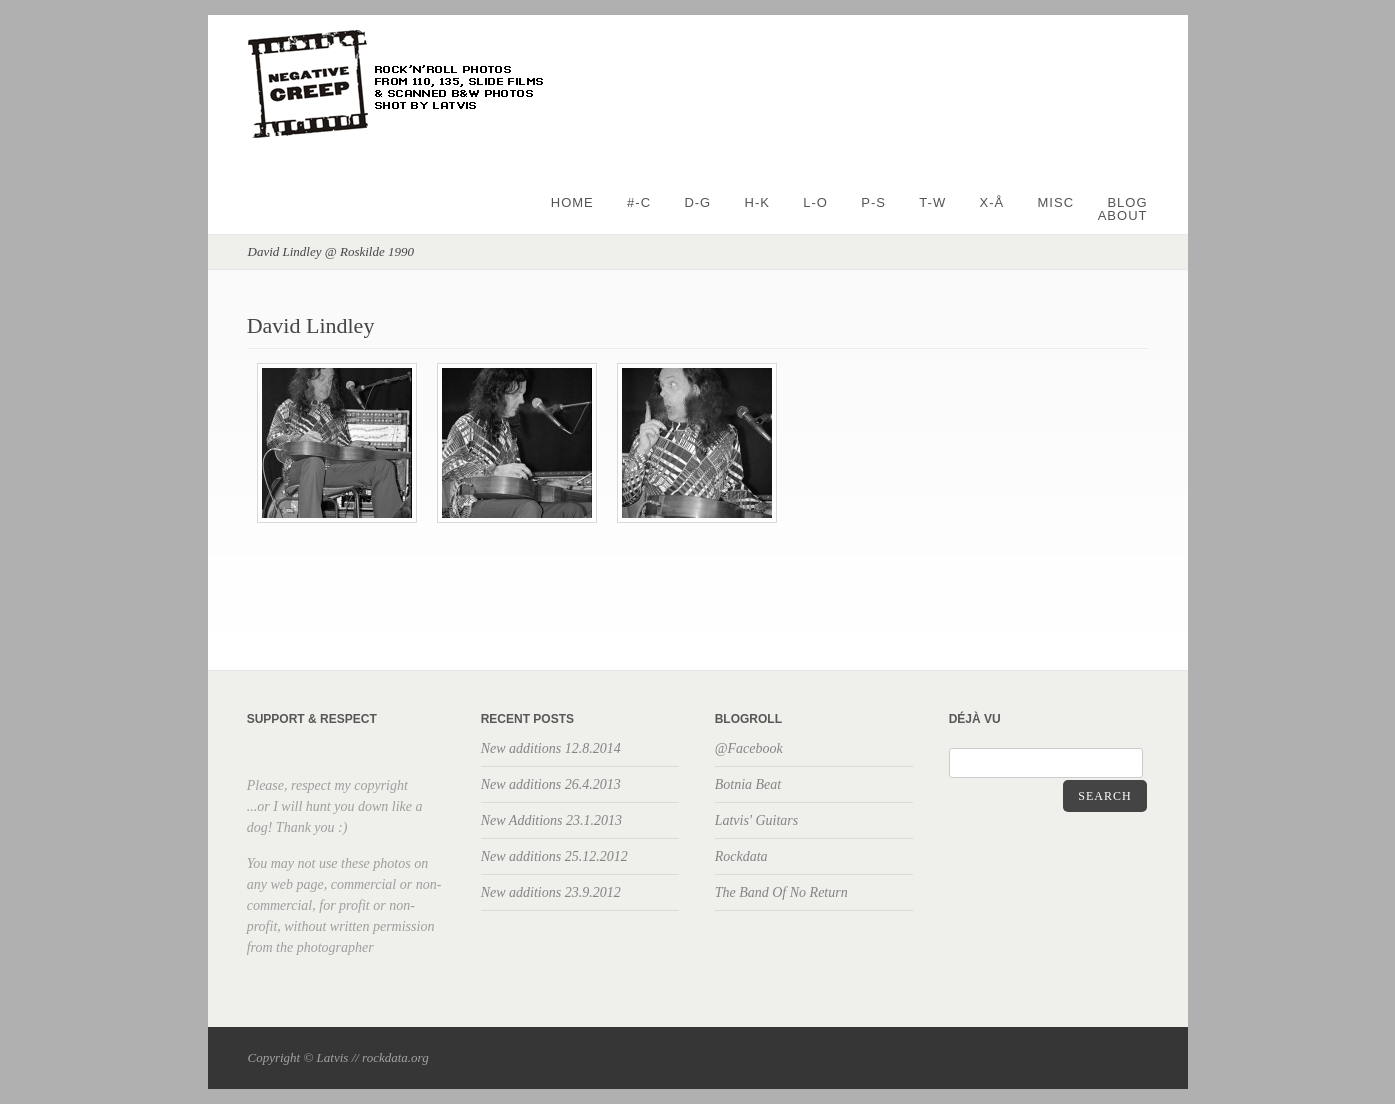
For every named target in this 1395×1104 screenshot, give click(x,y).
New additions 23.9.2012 (551, 892)
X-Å (992, 202)
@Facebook (749, 748)
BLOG (1127, 202)
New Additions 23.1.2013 (551, 820)
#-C (639, 202)
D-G (697, 202)
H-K (757, 202)
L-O (815, 202)
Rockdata (741, 856)
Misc (1056, 202)
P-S (873, 202)
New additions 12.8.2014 (551, 748)
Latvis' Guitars (757, 820)
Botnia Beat (748, 784)
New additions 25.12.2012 (554, 856)
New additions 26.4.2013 (551, 784)
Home (572, 202)
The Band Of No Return (781, 892)
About (1123, 215)
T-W (932, 202)
